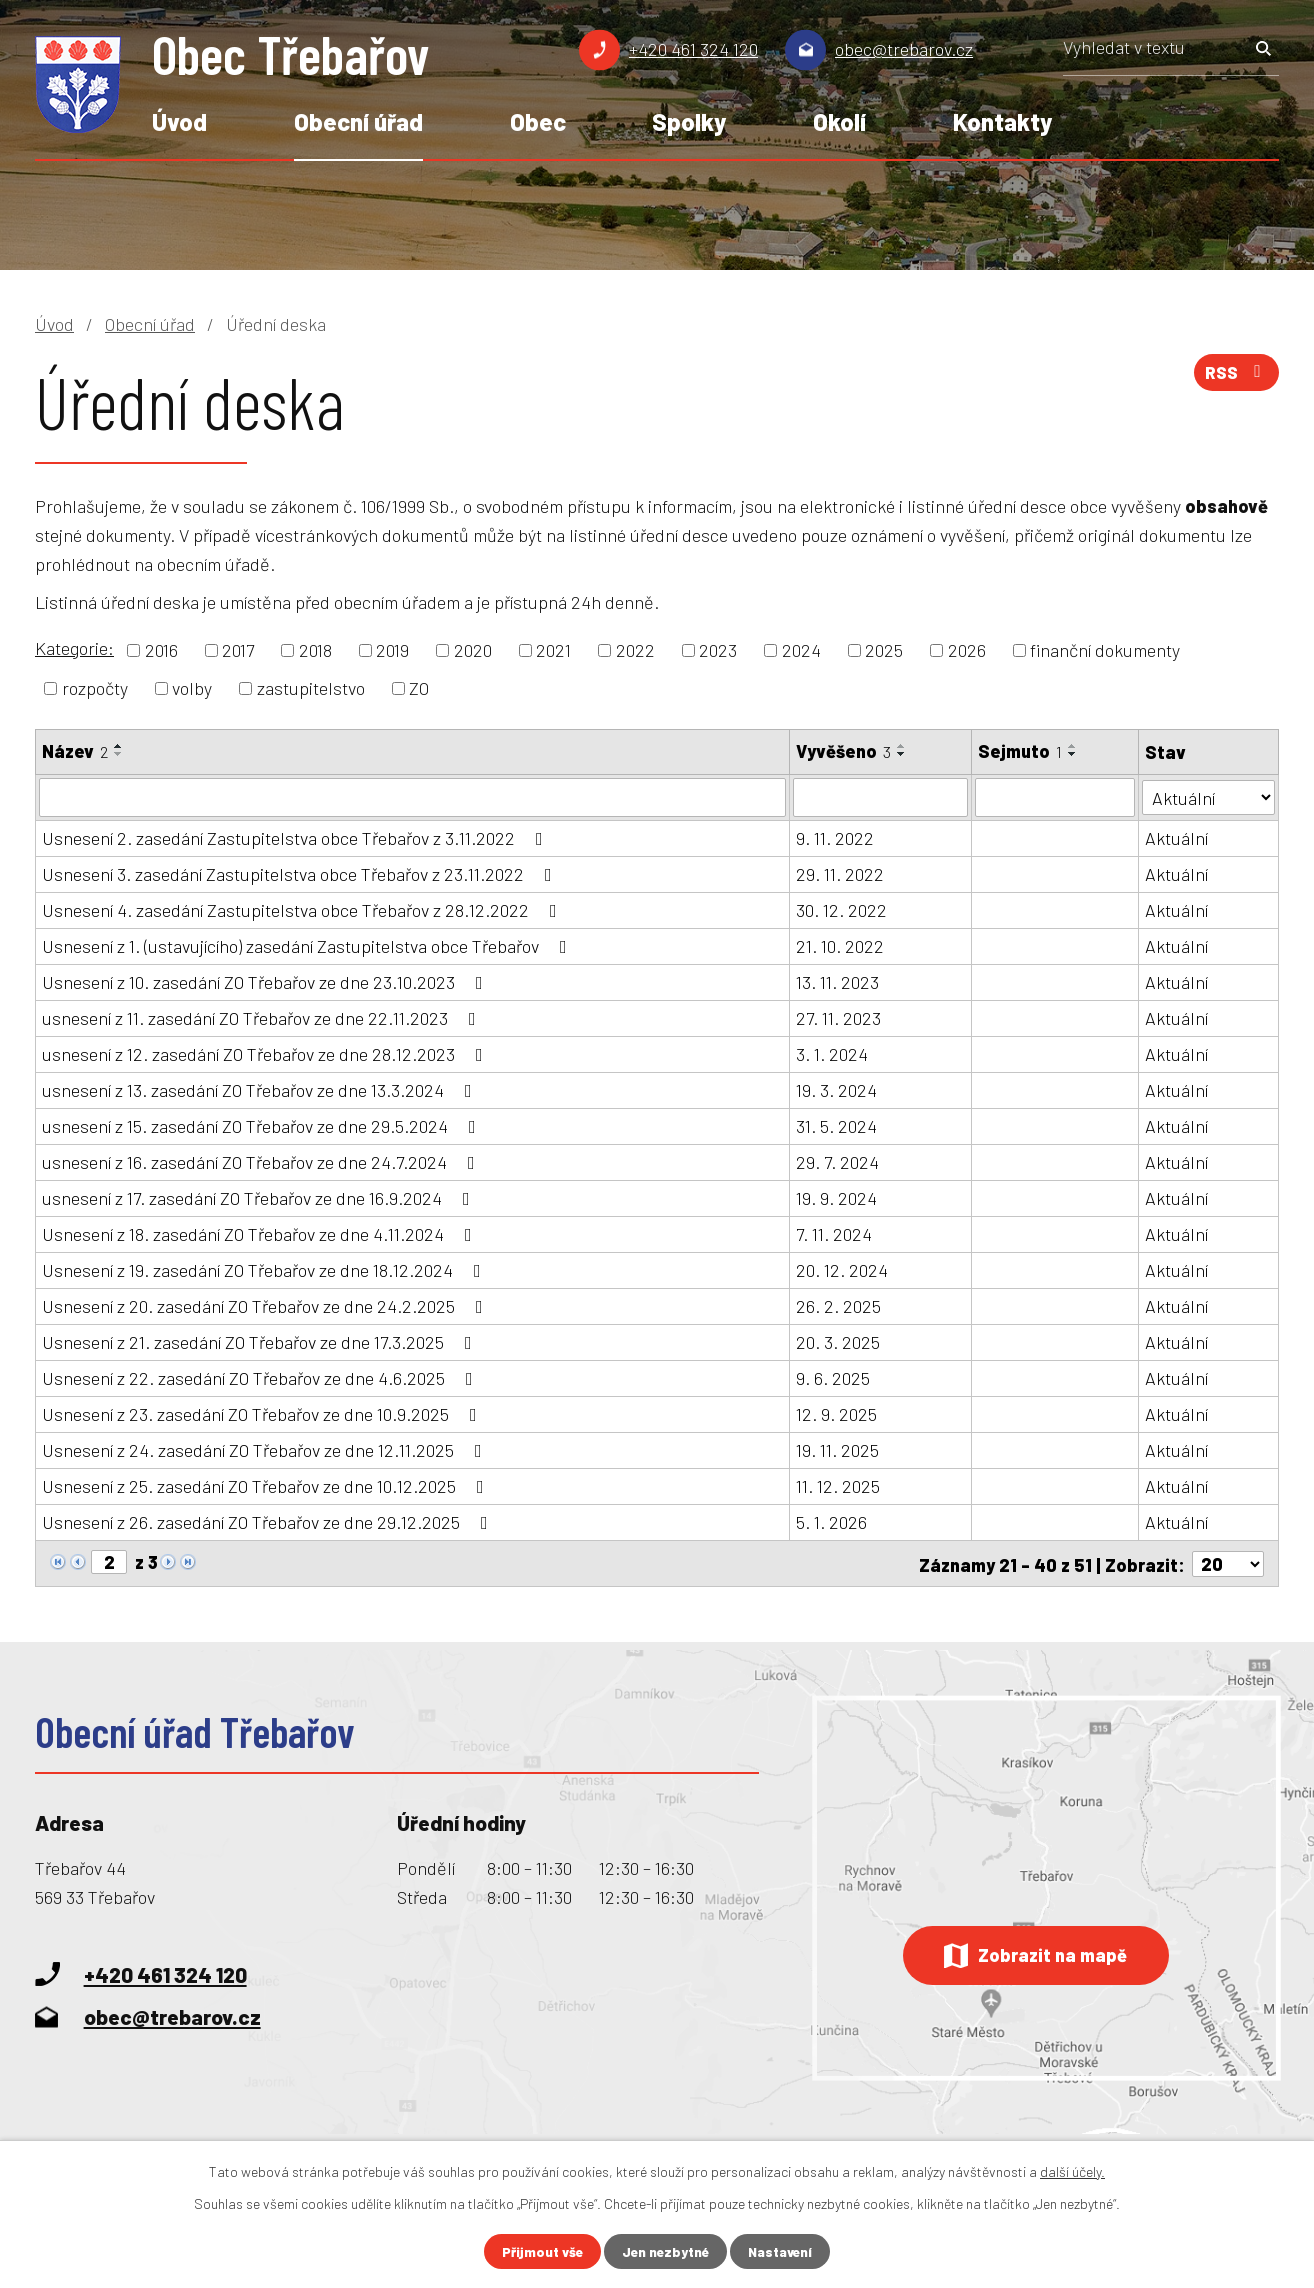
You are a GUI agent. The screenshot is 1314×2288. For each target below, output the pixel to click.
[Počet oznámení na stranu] (1228, 1562)
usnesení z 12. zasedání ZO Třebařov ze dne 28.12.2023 (266, 1053)
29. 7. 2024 (837, 1161)
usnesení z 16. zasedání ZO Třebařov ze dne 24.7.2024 (262, 1161)
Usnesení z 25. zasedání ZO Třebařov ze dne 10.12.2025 (267, 1485)
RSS (1235, 375)
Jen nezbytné (665, 2251)
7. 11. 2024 (834, 1233)
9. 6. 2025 (833, 1377)
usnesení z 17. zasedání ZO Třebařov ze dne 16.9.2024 (260, 1197)
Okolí (839, 121)
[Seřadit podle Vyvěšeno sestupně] (902, 754)
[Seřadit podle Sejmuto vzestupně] (1073, 746)
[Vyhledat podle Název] (412, 797)
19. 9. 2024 (836, 1197)
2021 (553, 650)
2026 (967, 650)
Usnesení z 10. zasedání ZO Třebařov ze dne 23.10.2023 (266, 981)
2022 (635, 650)
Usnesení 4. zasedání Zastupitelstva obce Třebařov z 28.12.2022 (303, 909)
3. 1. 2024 (832, 1053)
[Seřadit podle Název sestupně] (119, 754)
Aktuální (1176, 837)
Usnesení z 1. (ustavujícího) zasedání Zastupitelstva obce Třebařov (308, 945)
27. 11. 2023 (838, 1017)
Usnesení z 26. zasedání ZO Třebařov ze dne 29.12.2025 (269, 1521)
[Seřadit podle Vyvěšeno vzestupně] (902, 746)
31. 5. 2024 (836, 1125)
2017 (238, 650)
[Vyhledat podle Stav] (1208, 795)
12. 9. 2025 (836, 1413)
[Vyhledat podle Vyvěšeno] (880, 797)
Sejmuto (1020, 751)
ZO (419, 688)
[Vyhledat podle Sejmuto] (1055, 797)
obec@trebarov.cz (904, 49)
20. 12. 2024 (842, 1269)
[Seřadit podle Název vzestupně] (119, 746)
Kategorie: (74, 648)
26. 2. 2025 (838, 1305)
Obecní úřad (358, 121)
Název (75, 751)
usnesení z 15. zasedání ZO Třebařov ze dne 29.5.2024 (263, 1125)
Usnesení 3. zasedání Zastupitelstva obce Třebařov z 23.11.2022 (301, 873)
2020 (473, 650)
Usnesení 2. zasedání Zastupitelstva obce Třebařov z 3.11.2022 (296, 837)
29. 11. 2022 (840, 873)
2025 (884, 650)
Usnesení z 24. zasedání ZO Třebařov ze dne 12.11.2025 (266, 1449)
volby (192, 688)
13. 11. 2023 (837, 981)
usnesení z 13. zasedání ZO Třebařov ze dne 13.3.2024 (261, 1089)
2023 (718, 650)
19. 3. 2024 (836, 1089)
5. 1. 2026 (831, 1521)
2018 (315, 650)
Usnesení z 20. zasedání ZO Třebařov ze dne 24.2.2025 (266, 1305)
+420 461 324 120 (693, 49)
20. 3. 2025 (838, 1341)
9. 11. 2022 (835, 837)
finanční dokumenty (1105, 650)
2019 (392, 650)
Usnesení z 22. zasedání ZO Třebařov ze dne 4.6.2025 (261, 1377)
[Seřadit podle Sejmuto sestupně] (1073, 754)
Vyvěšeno (843, 751)
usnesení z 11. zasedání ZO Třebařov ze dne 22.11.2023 (263, 1017)
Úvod (179, 121)
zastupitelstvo (311, 688)
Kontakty (1002, 121)
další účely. (1072, 2170)
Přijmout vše (539, 2251)
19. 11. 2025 (837, 1449)
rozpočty (95, 688)
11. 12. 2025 (838, 1485)
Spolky (689, 121)
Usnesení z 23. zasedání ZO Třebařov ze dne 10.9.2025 (263, 1413)
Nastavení (784, 2251)
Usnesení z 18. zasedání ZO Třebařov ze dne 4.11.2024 (261, 1233)
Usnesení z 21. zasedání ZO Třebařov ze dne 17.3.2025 (261, 1341)
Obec (538, 121)
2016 (161, 650)
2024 (801, 650)
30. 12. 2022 (841, 909)
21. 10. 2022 (840, 945)
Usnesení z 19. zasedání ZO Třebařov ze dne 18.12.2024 (265, 1269)
